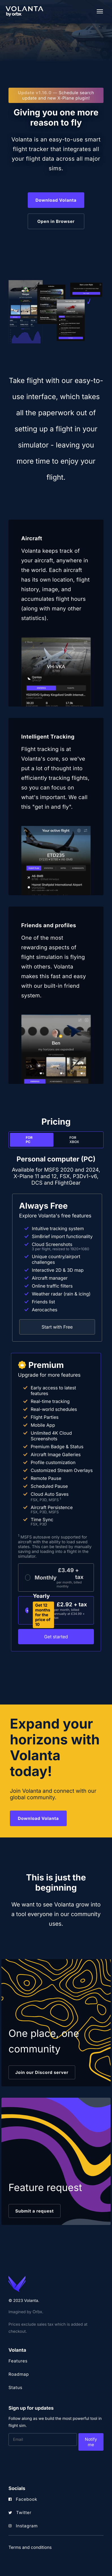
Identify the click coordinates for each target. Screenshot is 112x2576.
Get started (56, 1636)
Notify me (91, 2442)
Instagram (23, 2525)
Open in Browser (56, 221)
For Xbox (74, 1139)
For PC (29, 1139)
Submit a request (34, 2211)
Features (17, 2361)
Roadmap (18, 2374)
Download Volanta (56, 200)
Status (15, 2387)
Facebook (22, 2499)
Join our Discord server (41, 2072)
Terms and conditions (30, 2547)
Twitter (19, 2512)
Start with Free (57, 1327)
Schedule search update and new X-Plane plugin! (56, 95)
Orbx (37, 2311)
